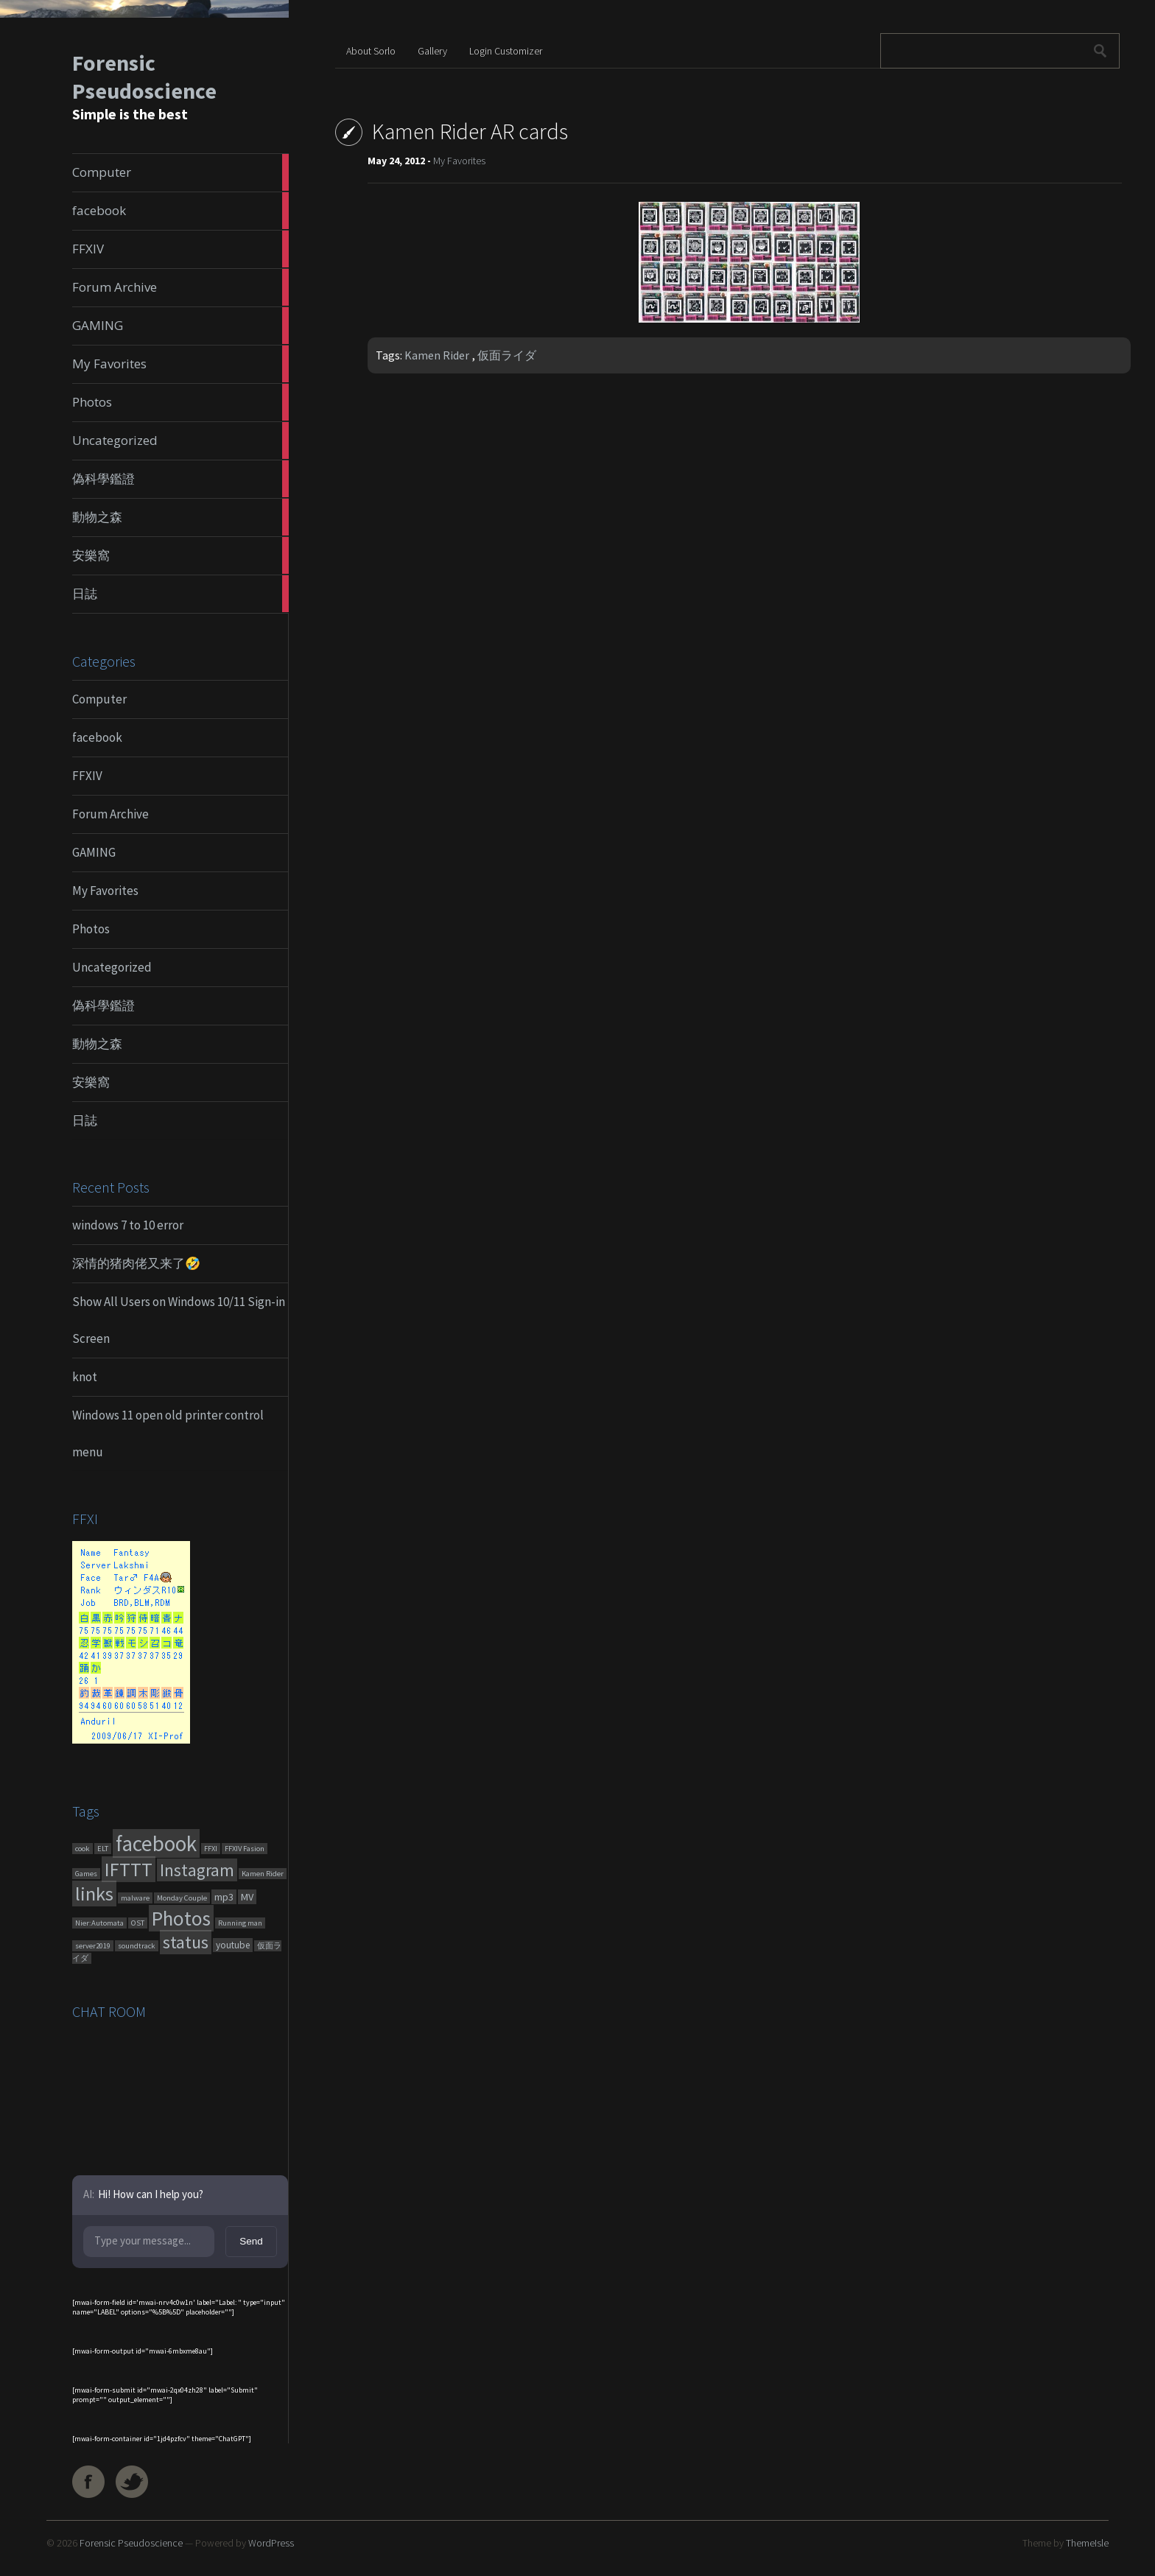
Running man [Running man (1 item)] (240, 1923)
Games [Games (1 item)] (86, 1873)
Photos (91, 929)
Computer (99, 699)
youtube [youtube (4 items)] (233, 1945)
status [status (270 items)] (185, 1942)
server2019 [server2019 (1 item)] (92, 1946)
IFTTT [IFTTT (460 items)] (128, 1869)
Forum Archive (110, 814)
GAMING (94, 852)
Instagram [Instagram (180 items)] (197, 1870)
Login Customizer (505, 50)
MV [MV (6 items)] (247, 1896)
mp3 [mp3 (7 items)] (224, 1896)
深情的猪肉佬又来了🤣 (136, 1263)
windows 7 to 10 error (127, 1225)
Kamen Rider (436, 355)
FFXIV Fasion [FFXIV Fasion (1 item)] (244, 1848)
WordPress (271, 2542)
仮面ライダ (506, 355)
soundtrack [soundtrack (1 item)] (136, 1946)
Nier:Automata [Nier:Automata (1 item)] (99, 1923)
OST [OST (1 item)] (137, 1923)
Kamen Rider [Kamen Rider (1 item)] (263, 1873)
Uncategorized (112, 967)
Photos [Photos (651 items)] (181, 1918)
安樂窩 (91, 1082)
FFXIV (87, 776)
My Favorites (105, 890)
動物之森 (97, 1044)
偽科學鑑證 (103, 1005)
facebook (97, 737)
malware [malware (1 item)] (135, 1898)
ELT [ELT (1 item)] (102, 1848)
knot (84, 1377)
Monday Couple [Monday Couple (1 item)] (182, 1898)
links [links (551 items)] (94, 1893)
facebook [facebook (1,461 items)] (156, 1843)
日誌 (84, 1120)
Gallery (432, 50)
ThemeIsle (1087, 2542)
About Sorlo (371, 50)
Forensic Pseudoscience (144, 77)
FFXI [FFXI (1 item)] (210, 1848)
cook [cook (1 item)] (82, 1848)
